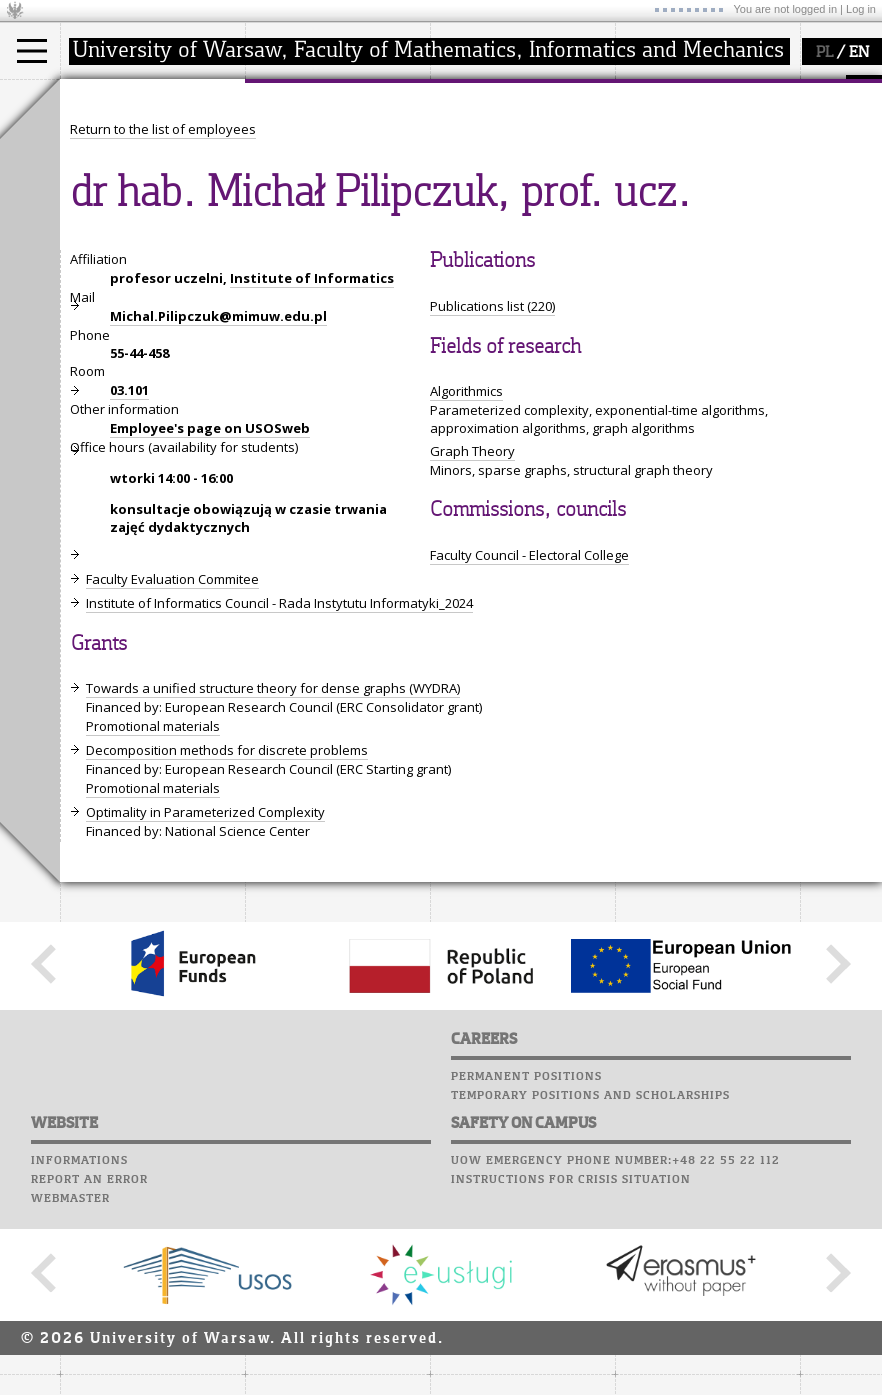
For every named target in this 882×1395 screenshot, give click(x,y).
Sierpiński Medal (505, 210)
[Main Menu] (32, 51)
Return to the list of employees (163, 314)
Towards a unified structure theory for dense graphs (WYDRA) (273, 873)
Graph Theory (472, 636)
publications (492, 174)
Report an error (89, 1364)
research (481, 98)
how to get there (319, 138)
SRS (702, 90)
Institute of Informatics (312, 463)
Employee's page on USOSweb (210, 613)
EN (859, 53)
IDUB (469, 228)
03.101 (129, 575)
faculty (288, 98)
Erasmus (111, 192)
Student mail (665, 147)
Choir (637, 204)
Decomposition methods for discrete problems (227, 935)
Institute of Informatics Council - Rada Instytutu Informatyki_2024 (279, 788)
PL (824, 53)
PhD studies (121, 174)
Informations (79, 1345)
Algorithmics (466, 576)
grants (474, 192)
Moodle (644, 109)
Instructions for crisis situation (571, 1364)
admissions (120, 210)
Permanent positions (526, 1261)
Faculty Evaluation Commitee (172, 764)
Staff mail (655, 166)
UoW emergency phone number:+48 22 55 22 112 (615, 1345)
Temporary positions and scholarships (590, 1280)
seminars (483, 156)
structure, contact (322, 156)
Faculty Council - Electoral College (529, 740)
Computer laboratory (696, 128)
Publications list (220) (492, 491)
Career (642, 185)
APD (738, 90)
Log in (861, 9)
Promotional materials (153, 911)
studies (104, 98)
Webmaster (70, 1383)
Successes (652, 223)
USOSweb (648, 90)
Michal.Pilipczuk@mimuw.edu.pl (218, 501)
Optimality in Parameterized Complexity (205, 997)
